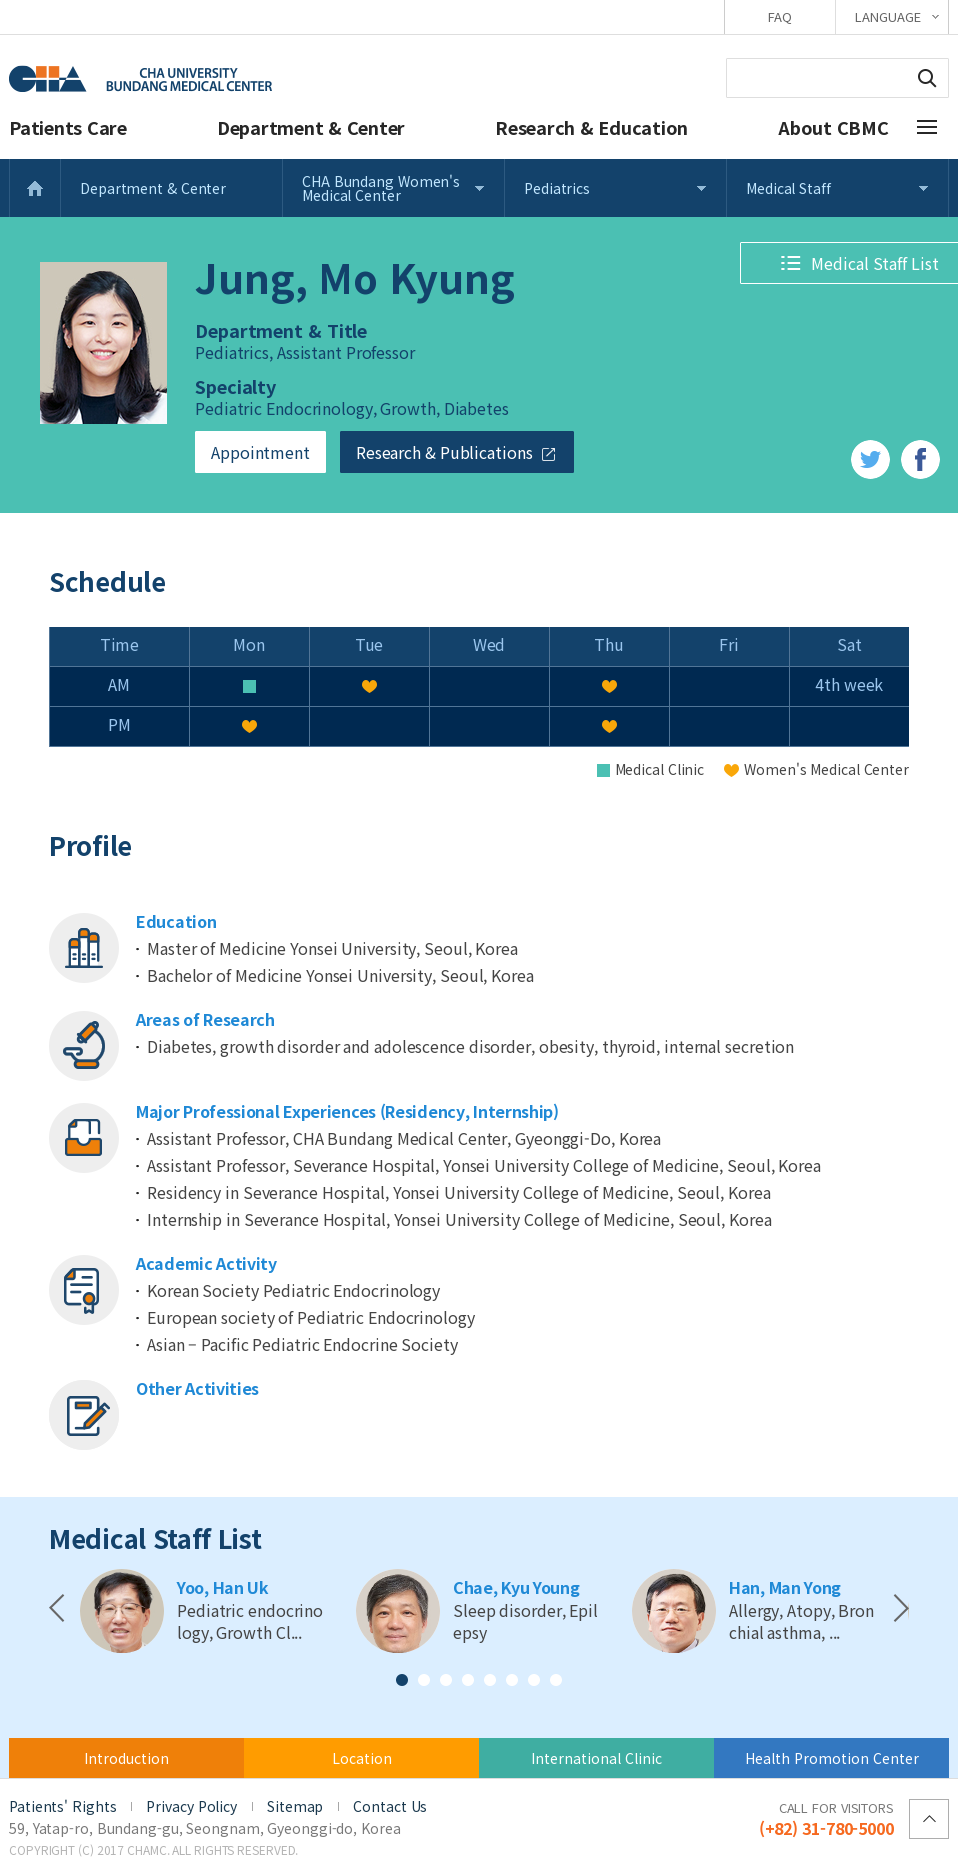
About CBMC (833, 127)
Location (362, 1758)
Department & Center (311, 127)
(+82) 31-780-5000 (826, 1818)
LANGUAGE (887, 16)
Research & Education (591, 127)
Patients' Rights (62, 1806)
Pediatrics (557, 188)
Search (927, 78)
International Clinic (596, 1758)
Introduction (126, 1758)
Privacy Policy (191, 1806)
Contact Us (390, 1806)
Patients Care (68, 127)
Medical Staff (788, 188)
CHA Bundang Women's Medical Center (381, 188)
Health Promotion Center (832, 1758)
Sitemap (295, 1806)
